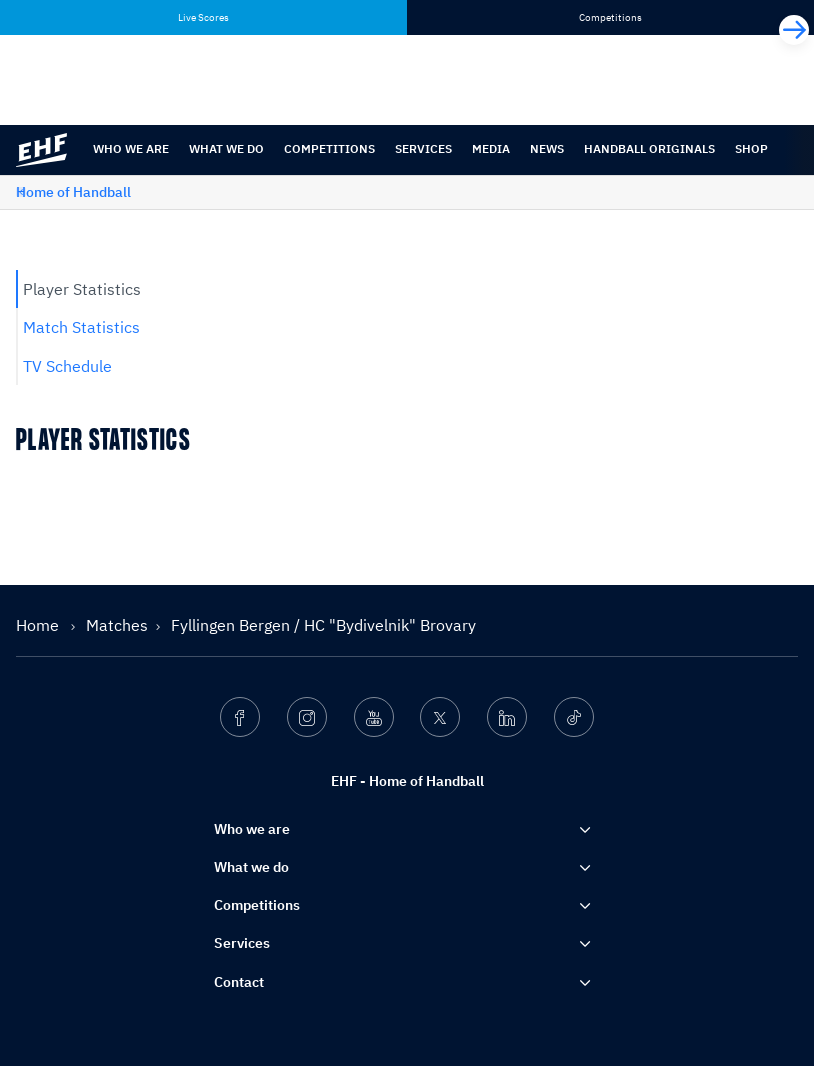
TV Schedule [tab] (67, 366)
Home (39, 625)
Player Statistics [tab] (82, 289)
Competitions (329, 148)
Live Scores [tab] (203, 17)
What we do (226, 148)
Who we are (131, 148)
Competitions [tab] (610, 17)
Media (491, 148)
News (547, 148)
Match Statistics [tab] (81, 327)
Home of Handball (73, 192)
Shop (751, 148)
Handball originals (649, 148)
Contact (239, 982)
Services (423, 148)
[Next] (794, 30)
